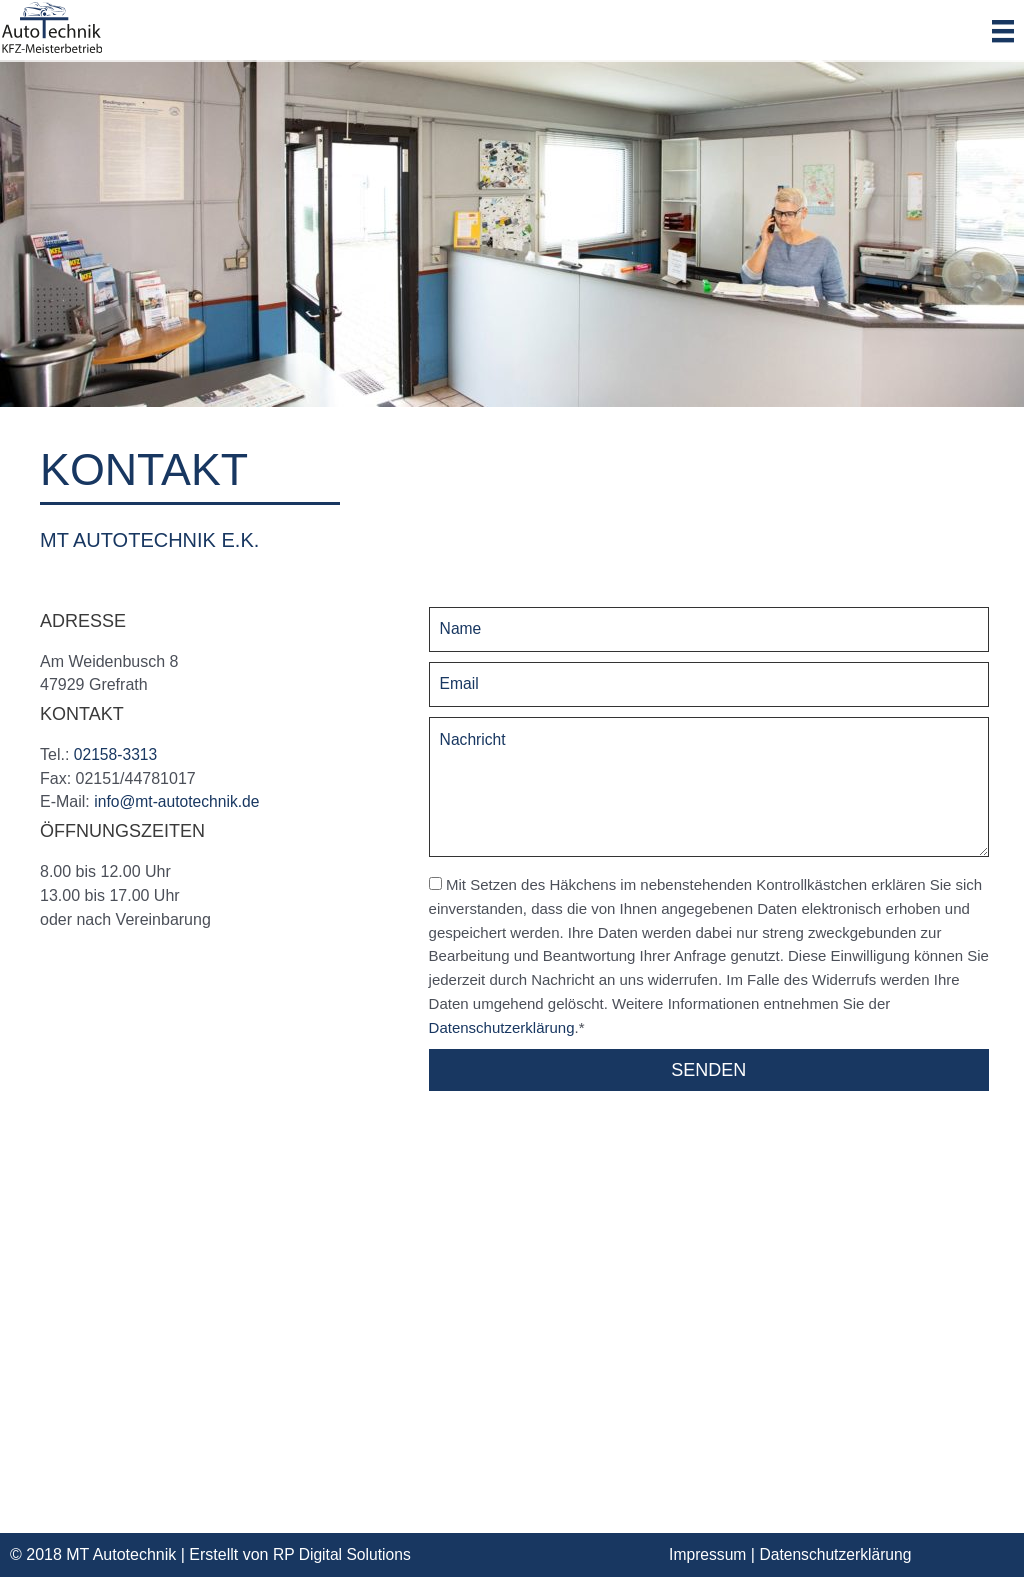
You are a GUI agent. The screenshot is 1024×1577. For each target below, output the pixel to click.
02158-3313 (116, 754)
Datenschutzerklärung (502, 1027)
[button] (709, 1070)
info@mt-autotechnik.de (178, 801)
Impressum (708, 1554)
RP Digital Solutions (343, 1554)
